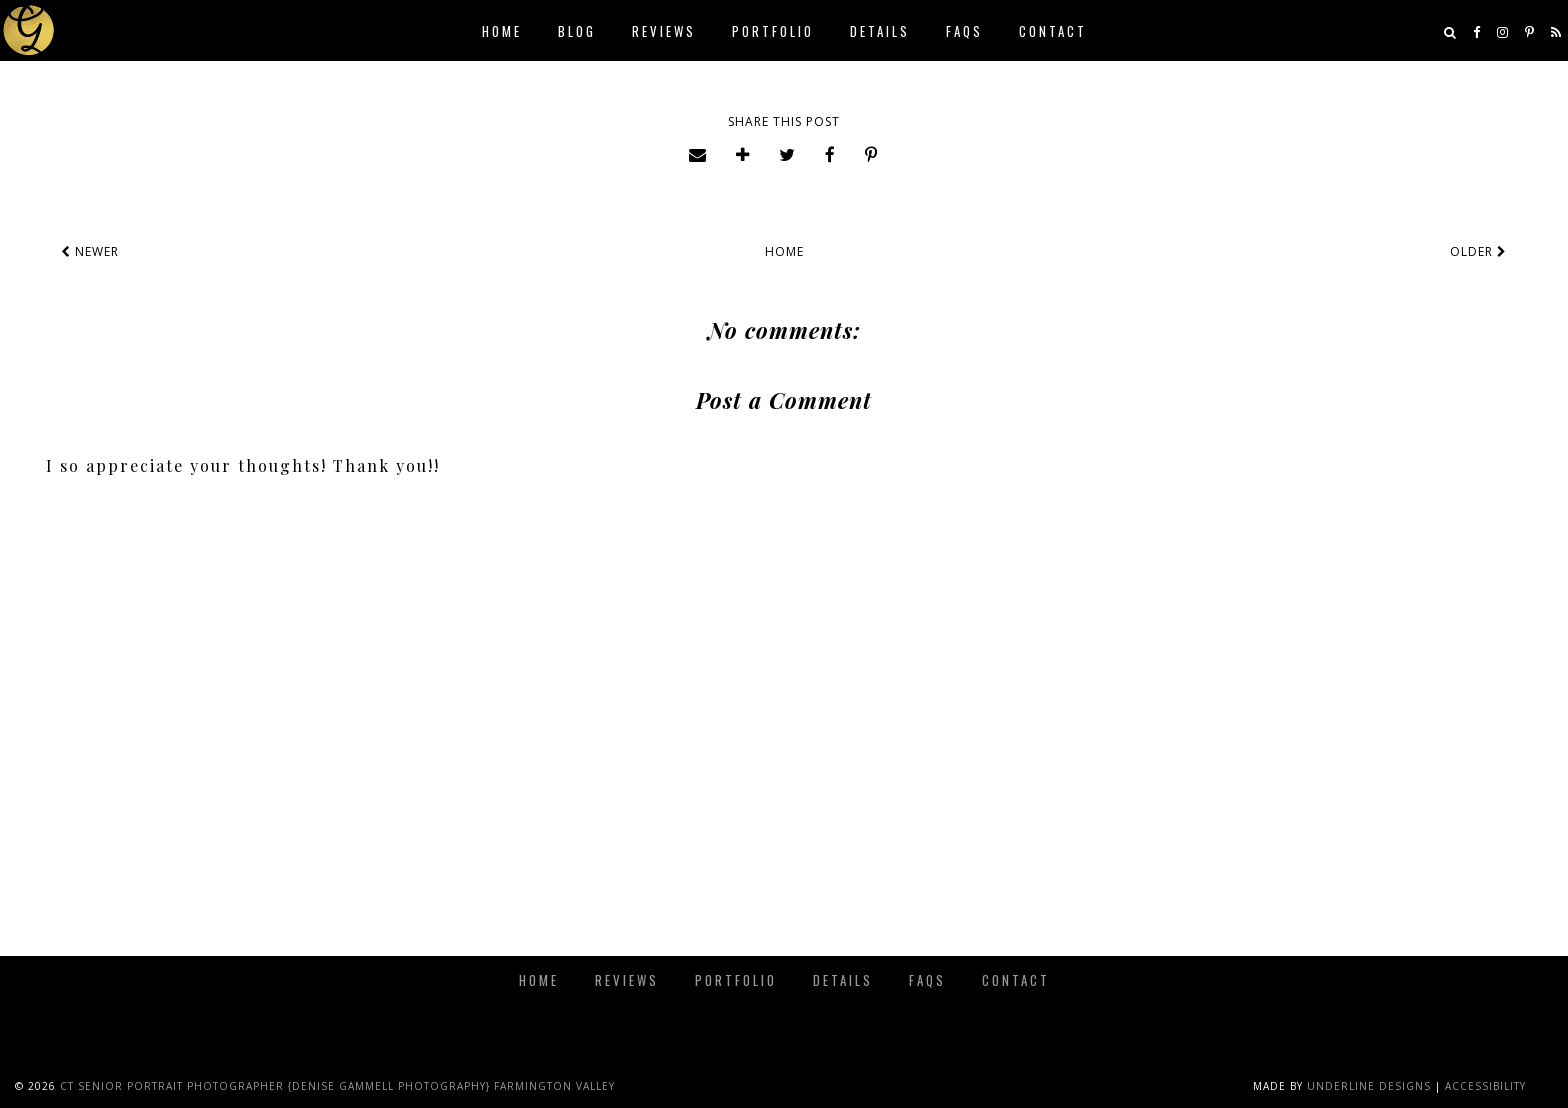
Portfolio (773, 31)
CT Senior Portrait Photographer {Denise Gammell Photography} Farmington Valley (337, 1086)
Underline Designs (1369, 1086)
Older (1478, 251)
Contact (1053, 31)
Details (880, 31)
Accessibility (1485, 1086)
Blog (577, 31)
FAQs (964, 31)
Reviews (664, 31)
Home (502, 31)
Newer (90, 251)
